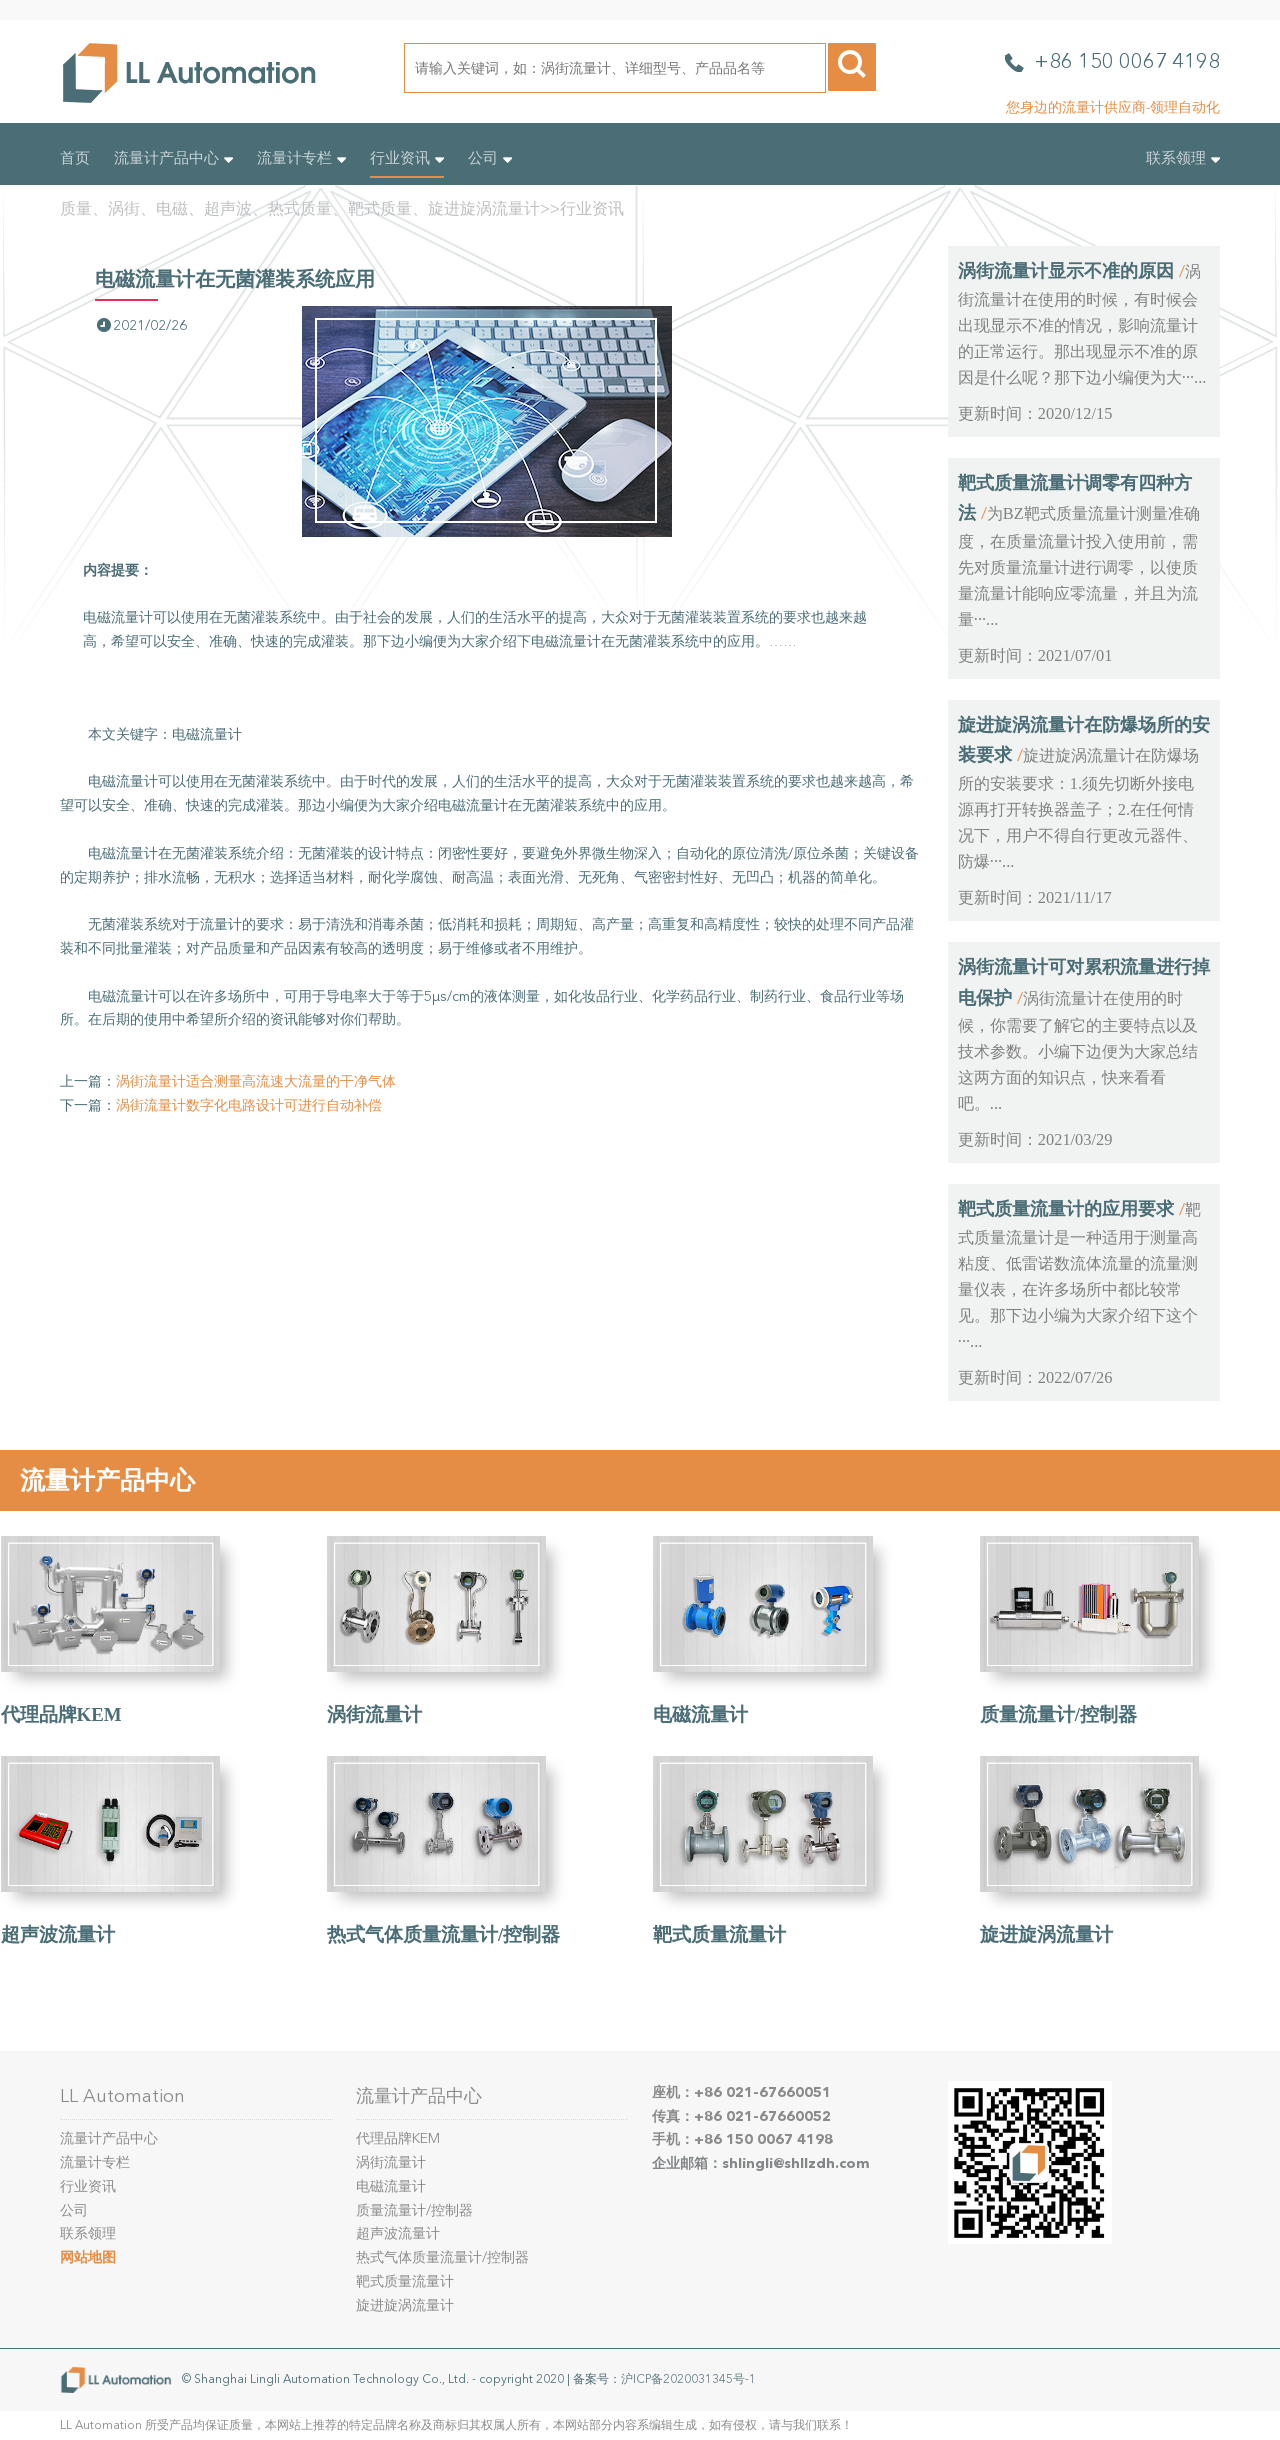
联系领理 (1183, 158)
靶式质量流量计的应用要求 (1066, 1209)
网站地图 (88, 2257)
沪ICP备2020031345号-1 (688, 2378)
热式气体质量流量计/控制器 (443, 1934)
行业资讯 (407, 158)
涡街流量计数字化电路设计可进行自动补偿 (249, 1105)
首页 (75, 158)
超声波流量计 (58, 1934)
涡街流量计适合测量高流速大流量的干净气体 (256, 1081)
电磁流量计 (700, 1714)
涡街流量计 (374, 1714)
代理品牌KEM (61, 1714)
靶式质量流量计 (719, 1934)
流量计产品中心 (173, 158)
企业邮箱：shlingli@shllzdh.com (761, 2163)
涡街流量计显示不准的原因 (1066, 271)
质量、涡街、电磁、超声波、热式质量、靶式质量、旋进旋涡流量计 (300, 208)
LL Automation (122, 2096)
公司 (490, 158)
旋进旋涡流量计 (1046, 1934)
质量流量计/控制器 (1058, 1714)
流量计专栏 (301, 158)
